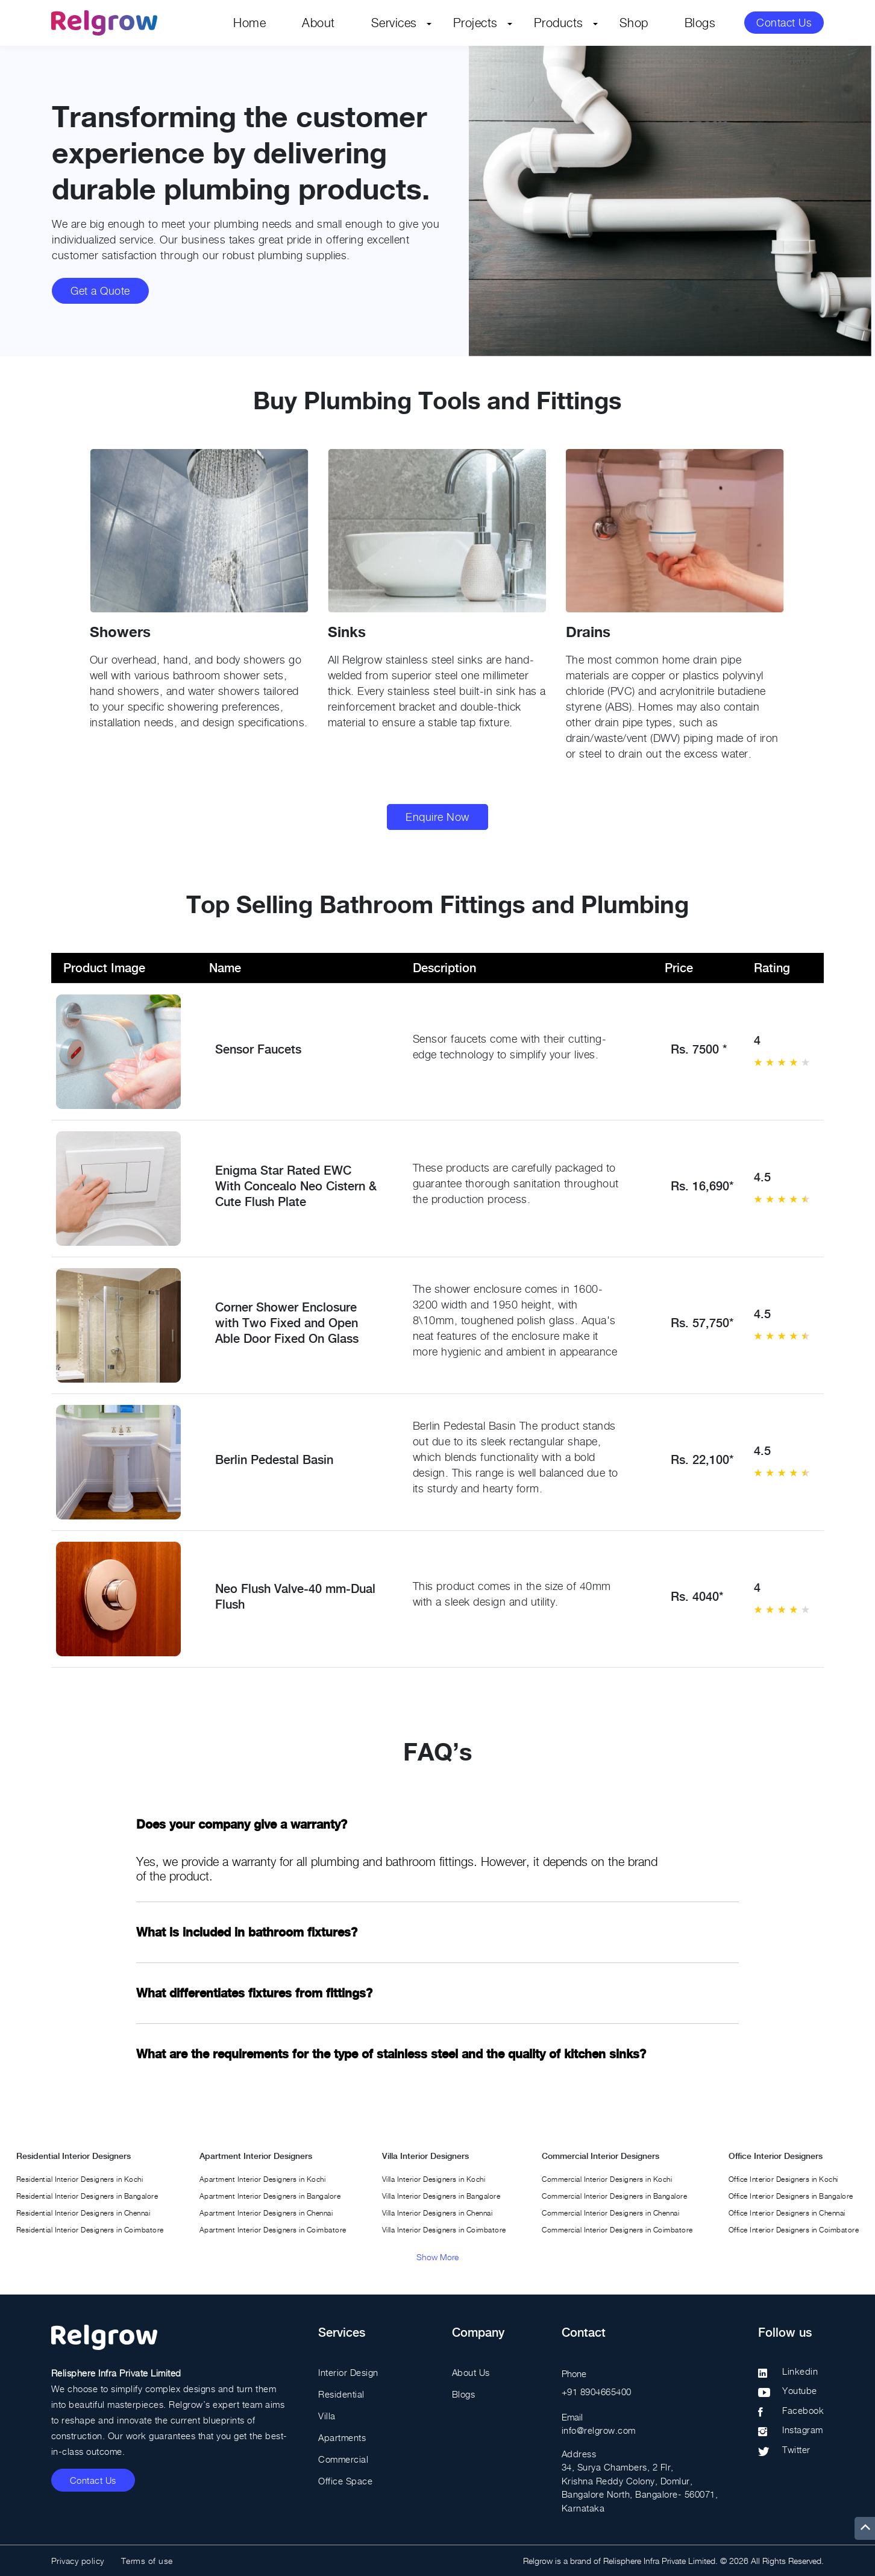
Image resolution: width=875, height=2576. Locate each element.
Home (249, 23)
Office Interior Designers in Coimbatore (794, 2229)
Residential (341, 2394)
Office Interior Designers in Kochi (783, 2179)
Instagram (802, 2429)
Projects (475, 23)
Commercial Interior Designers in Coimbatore (617, 2229)
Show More (437, 2257)
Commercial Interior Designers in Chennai (610, 2212)
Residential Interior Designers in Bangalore (87, 2196)
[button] (816, 625)
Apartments (342, 2437)
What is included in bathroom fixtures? (246, 1932)
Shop (633, 23)
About (318, 23)
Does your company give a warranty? (241, 1824)
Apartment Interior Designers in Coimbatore (273, 2229)
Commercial (343, 2459)
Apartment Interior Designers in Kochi (262, 2179)
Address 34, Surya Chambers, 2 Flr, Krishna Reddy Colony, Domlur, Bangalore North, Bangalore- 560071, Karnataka (640, 2480)
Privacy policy (77, 2561)
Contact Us (784, 22)
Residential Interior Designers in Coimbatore (90, 2229)
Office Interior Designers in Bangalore (791, 2196)
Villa (327, 2415)
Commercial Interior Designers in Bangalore (614, 2196)
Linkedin (800, 2371)
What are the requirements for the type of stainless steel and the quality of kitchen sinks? (391, 2054)
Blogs (700, 23)
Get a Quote (100, 290)
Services (394, 23)
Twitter (796, 2449)
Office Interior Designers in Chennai (787, 2212)
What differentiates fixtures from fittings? (254, 1993)
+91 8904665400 (597, 2391)
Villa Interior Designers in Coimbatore (444, 2229)
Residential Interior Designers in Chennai (83, 2212)
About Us (471, 2372)
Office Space (345, 2480)
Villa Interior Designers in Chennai (437, 2212)
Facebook (803, 2410)
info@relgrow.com (599, 2430)
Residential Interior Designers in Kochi (79, 2179)
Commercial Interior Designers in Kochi (607, 2179)
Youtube (799, 2390)
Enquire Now (437, 817)
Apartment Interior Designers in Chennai (266, 2212)
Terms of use (147, 2561)
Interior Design (348, 2372)
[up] (865, 2528)
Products (558, 23)
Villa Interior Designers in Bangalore (441, 2196)
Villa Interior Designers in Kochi (434, 2179)
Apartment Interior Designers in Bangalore (270, 2196)
